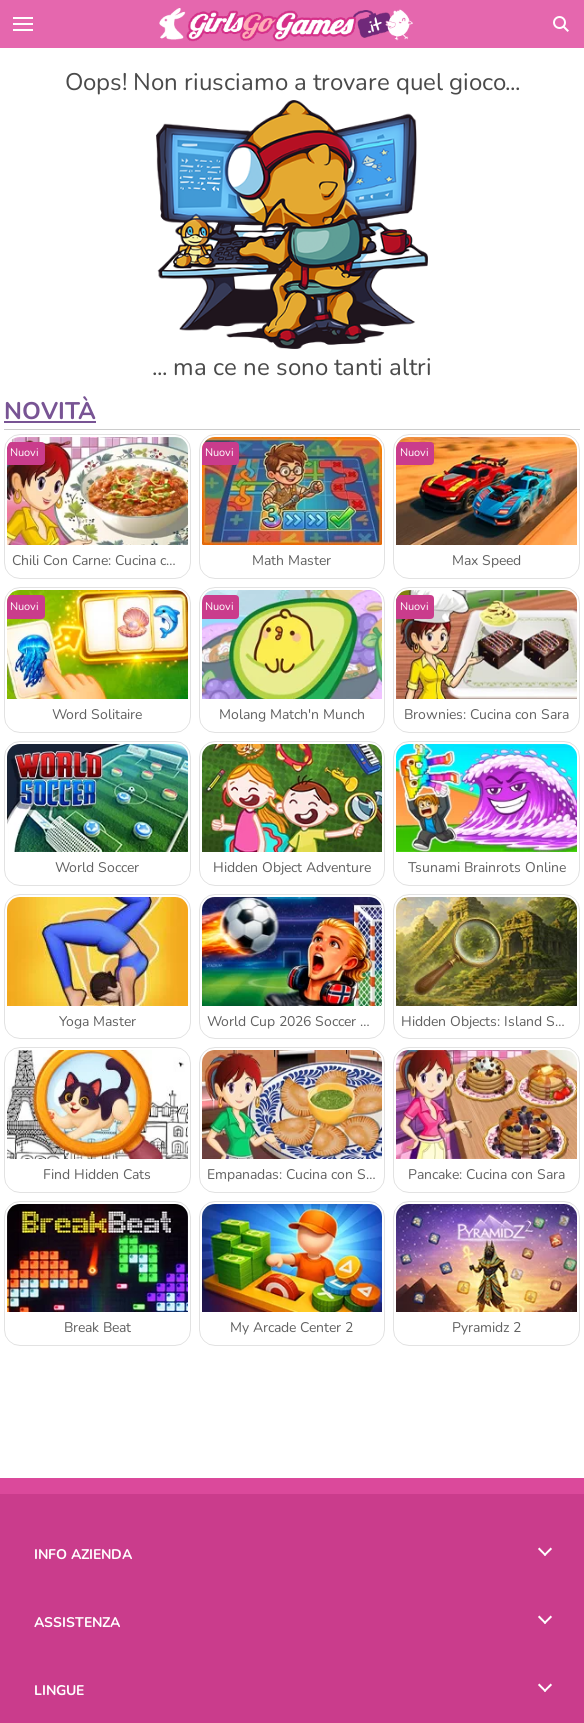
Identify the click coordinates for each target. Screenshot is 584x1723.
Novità (50, 411)
